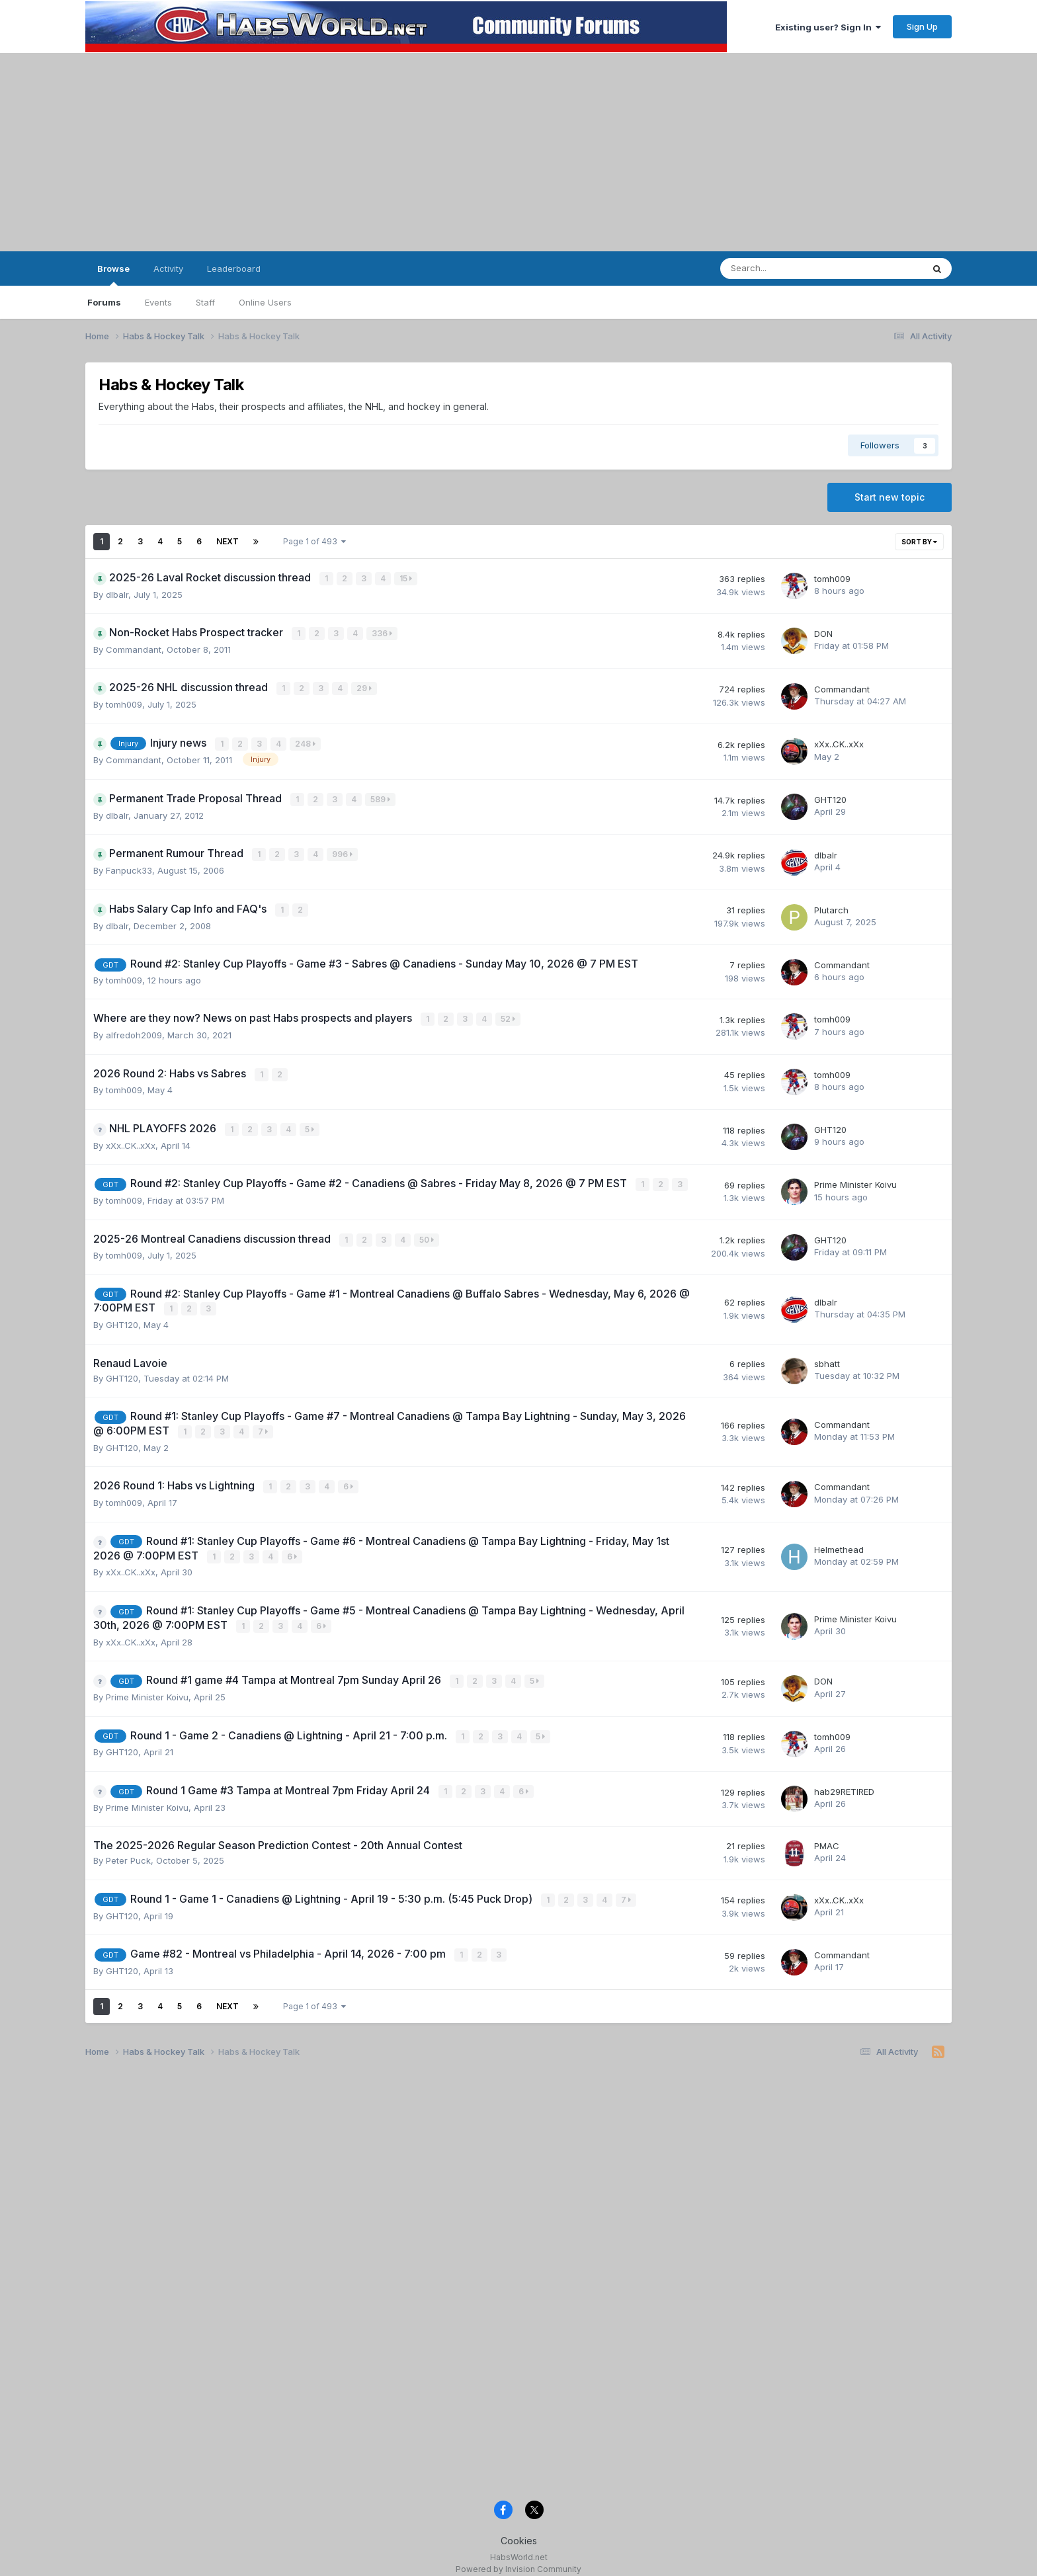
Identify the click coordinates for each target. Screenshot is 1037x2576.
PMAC (826, 1834)
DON (823, 633)
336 (382, 633)
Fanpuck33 (129, 867)
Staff (205, 302)
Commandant (133, 648)
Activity (168, 268)
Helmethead (839, 1541)
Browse (113, 274)
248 (306, 742)
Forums (104, 302)
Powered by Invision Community (518, 2556)
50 (427, 1233)
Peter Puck (128, 1850)
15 (406, 578)
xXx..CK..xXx (839, 742)
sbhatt (827, 1356)
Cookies (519, 2528)
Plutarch (831, 906)
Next (227, 541)
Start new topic (889, 497)
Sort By (919, 542)
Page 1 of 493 (314, 541)
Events (158, 302)
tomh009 (832, 578)
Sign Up (922, 26)
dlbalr (117, 594)
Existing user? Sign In (828, 27)
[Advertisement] (518, 152)
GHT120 (830, 797)
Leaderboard (234, 268)
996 (343, 851)
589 (381, 797)
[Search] (786, 268)
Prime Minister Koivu (855, 1179)
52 (508, 1015)
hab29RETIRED (844, 1781)
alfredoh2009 (134, 1030)
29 (364, 687)
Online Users (265, 302)
